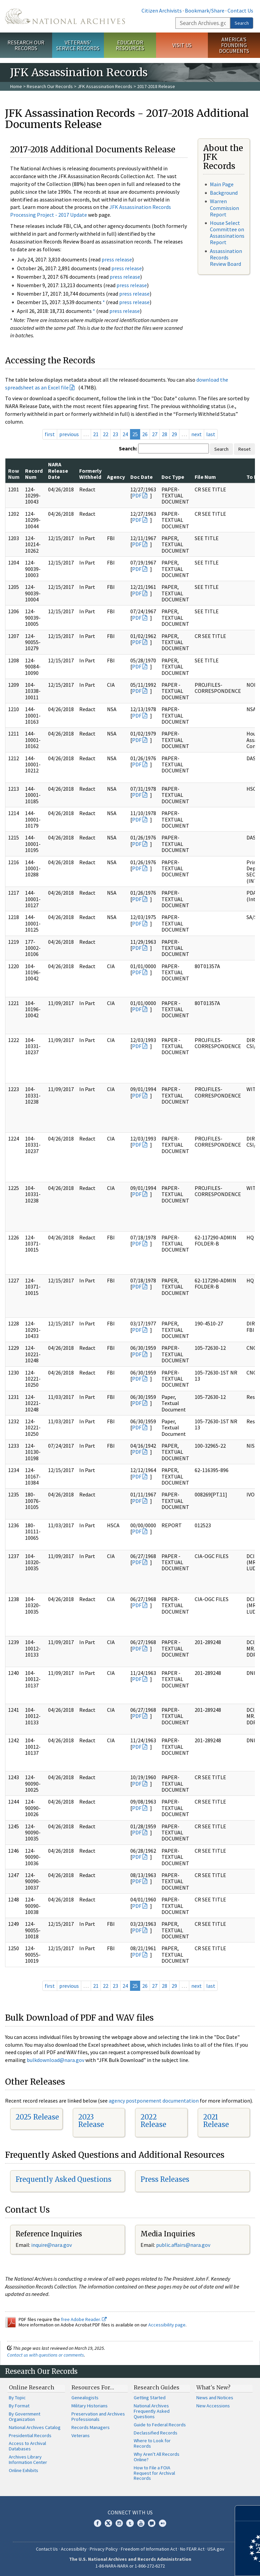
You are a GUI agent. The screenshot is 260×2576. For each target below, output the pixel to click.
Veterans (80, 2435)
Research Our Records (25, 45)
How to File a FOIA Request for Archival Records (154, 2473)
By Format (19, 2406)
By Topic (17, 2397)
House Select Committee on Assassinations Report (227, 232)
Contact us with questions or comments (45, 2355)
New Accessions (213, 2406)
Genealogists (85, 2397)
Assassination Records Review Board (226, 257)
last (210, 434)
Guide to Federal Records (160, 2425)
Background (224, 192)
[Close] (252, 2513)
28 (164, 434)
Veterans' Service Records (78, 45)
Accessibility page (167, 2325)
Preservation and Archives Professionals (98, 2416)
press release (117, 259)
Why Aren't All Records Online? (156, 2457)
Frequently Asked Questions (63, 2179)
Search (242, 23)
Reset (244, 449)
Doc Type (172, 476)
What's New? (213, 2387)
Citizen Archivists (162, 10)
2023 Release (91, 2121)
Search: (128, 448)
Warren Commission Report (224, 207)
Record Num (34, 473)
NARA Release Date (58, 470)
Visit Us (182, 45)
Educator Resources (130, 45)
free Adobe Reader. (84, 2319)
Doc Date (141, 476)
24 (125, 434)
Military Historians (89, 2406)
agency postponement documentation (154, 2100)
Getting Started (150, 2397)
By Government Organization (24, 2416)
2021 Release (216, 2121)
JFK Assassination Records (105, 86)
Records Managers (90, 2427)
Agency (116, 476)
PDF (137, 495)
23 (115, 434)
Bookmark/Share (204, 10)
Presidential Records (30, 2435)
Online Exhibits (23, 2470)
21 (96, 434)
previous (69, 434)
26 (145, 434)
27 (154, 434)
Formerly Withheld (90, 473)
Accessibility (74, 2549)
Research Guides (156, 2387)
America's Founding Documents (234, 45)
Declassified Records (155, 2433)
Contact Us (240, 10)
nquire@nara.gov (52, 2244)
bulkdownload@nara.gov (55, 2060)
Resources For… (92, 2387)
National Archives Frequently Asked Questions (152, 2411)
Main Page (222, 184)
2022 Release (153, 2121)
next (196, 434)
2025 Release (37, 2117)
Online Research (31, 2387)
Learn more (200, 2564)
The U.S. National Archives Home (65, 16)
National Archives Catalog (35, 2427)
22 (105, 434)
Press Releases (164, 2179)
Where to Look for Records (152, 2443)
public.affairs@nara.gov (183, 2244)
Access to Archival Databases (27, 2446)
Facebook (97, 2523)
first (50, 434)
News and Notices (214, 2397)
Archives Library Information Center (28, 2459)
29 (174, 434)
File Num (205, 476)
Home (16, 86)
